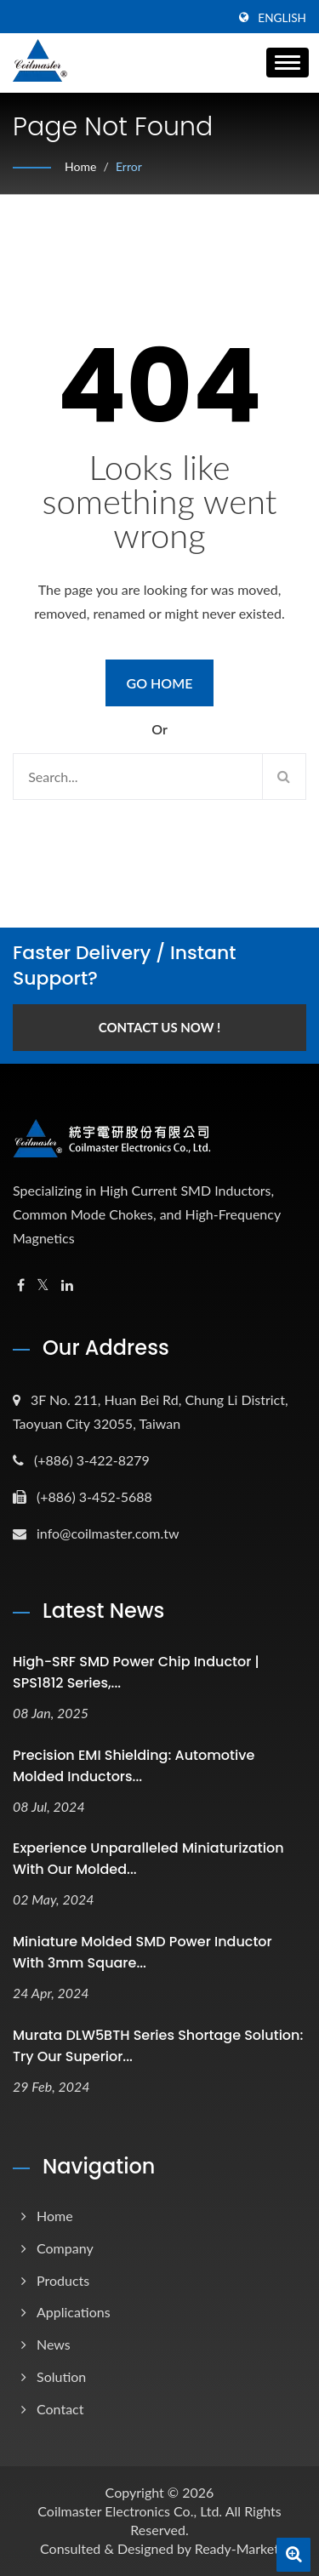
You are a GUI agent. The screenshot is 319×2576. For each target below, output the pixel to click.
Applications (74, 2312)
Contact (60, 2409)
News (54, 2344)
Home (80, 166)
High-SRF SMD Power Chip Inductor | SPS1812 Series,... (136, 1672)
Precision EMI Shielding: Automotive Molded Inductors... (133, 1765)
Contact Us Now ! (160, 1027)
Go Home (160, 683)
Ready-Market (237, 2548)
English (282, 18)
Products (63, 2280)
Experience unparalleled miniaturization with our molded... (148, 1858)
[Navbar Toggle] (287, 62)
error (129, 166)
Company (65, 2248)
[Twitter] (43, 1285)
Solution (61, 2376)
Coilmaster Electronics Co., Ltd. (129, 2511)
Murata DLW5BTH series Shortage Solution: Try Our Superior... (158, 2045)
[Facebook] (21, 1285)
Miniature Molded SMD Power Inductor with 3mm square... (142, 1952)
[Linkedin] (67, 1285)
